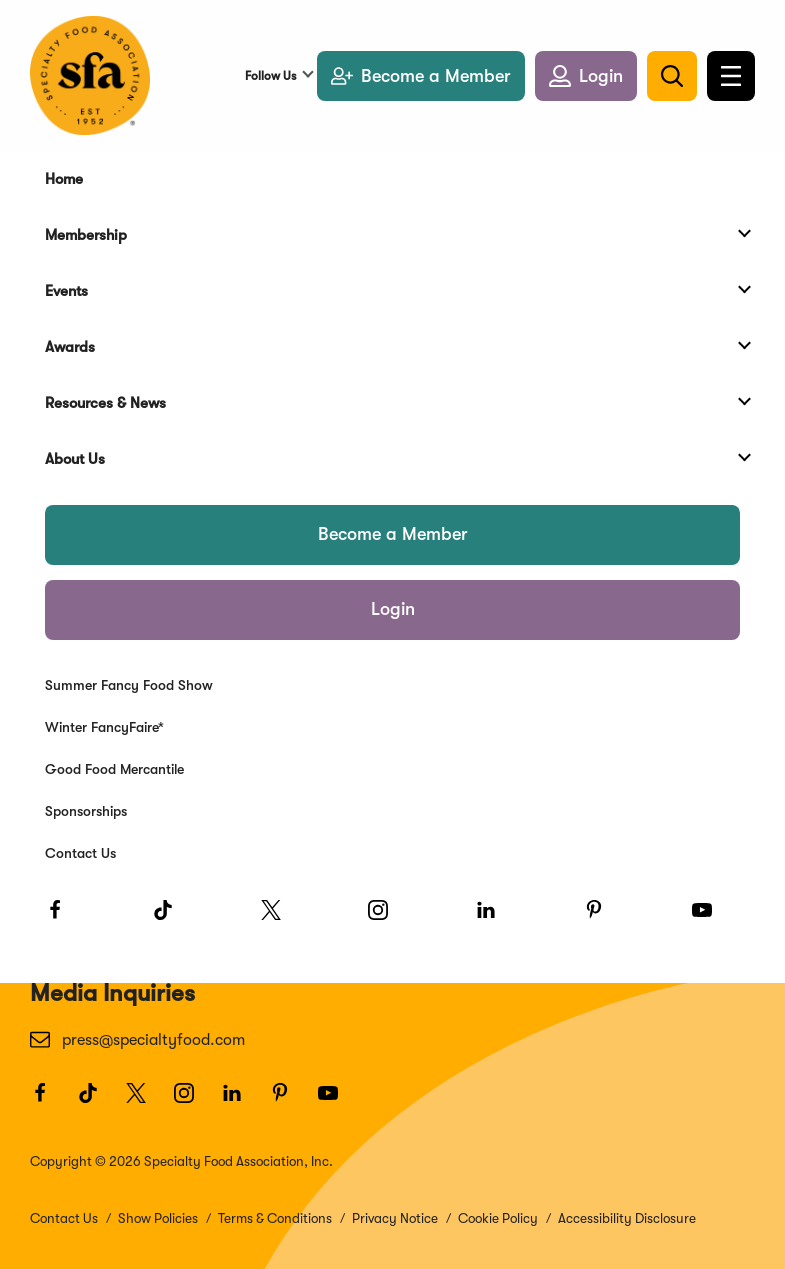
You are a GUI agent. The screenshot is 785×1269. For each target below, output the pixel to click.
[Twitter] (280, 919)
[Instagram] (387, 919)
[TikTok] (172, 919)
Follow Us (270, 76)
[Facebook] (64, 919)
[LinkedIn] (495, 919)
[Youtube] (711, 919)
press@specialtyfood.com (137, 1039)
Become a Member (393, 534)
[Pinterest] (603, 919)
